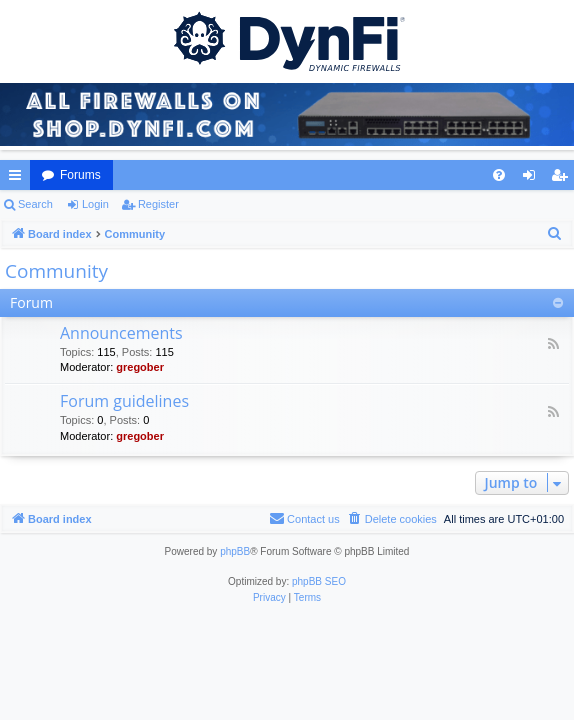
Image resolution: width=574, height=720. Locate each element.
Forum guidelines (124, 401)
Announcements (121, 333)
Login (95, 204)
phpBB (235, 551)
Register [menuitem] (563, 179)
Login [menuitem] (533, 179)
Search (35, 204)
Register (158, 204)
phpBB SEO (319, 581)
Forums (80, 175)
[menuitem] (499, 175)
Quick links (19, 179)
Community (56, 271)
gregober (140, 367)
